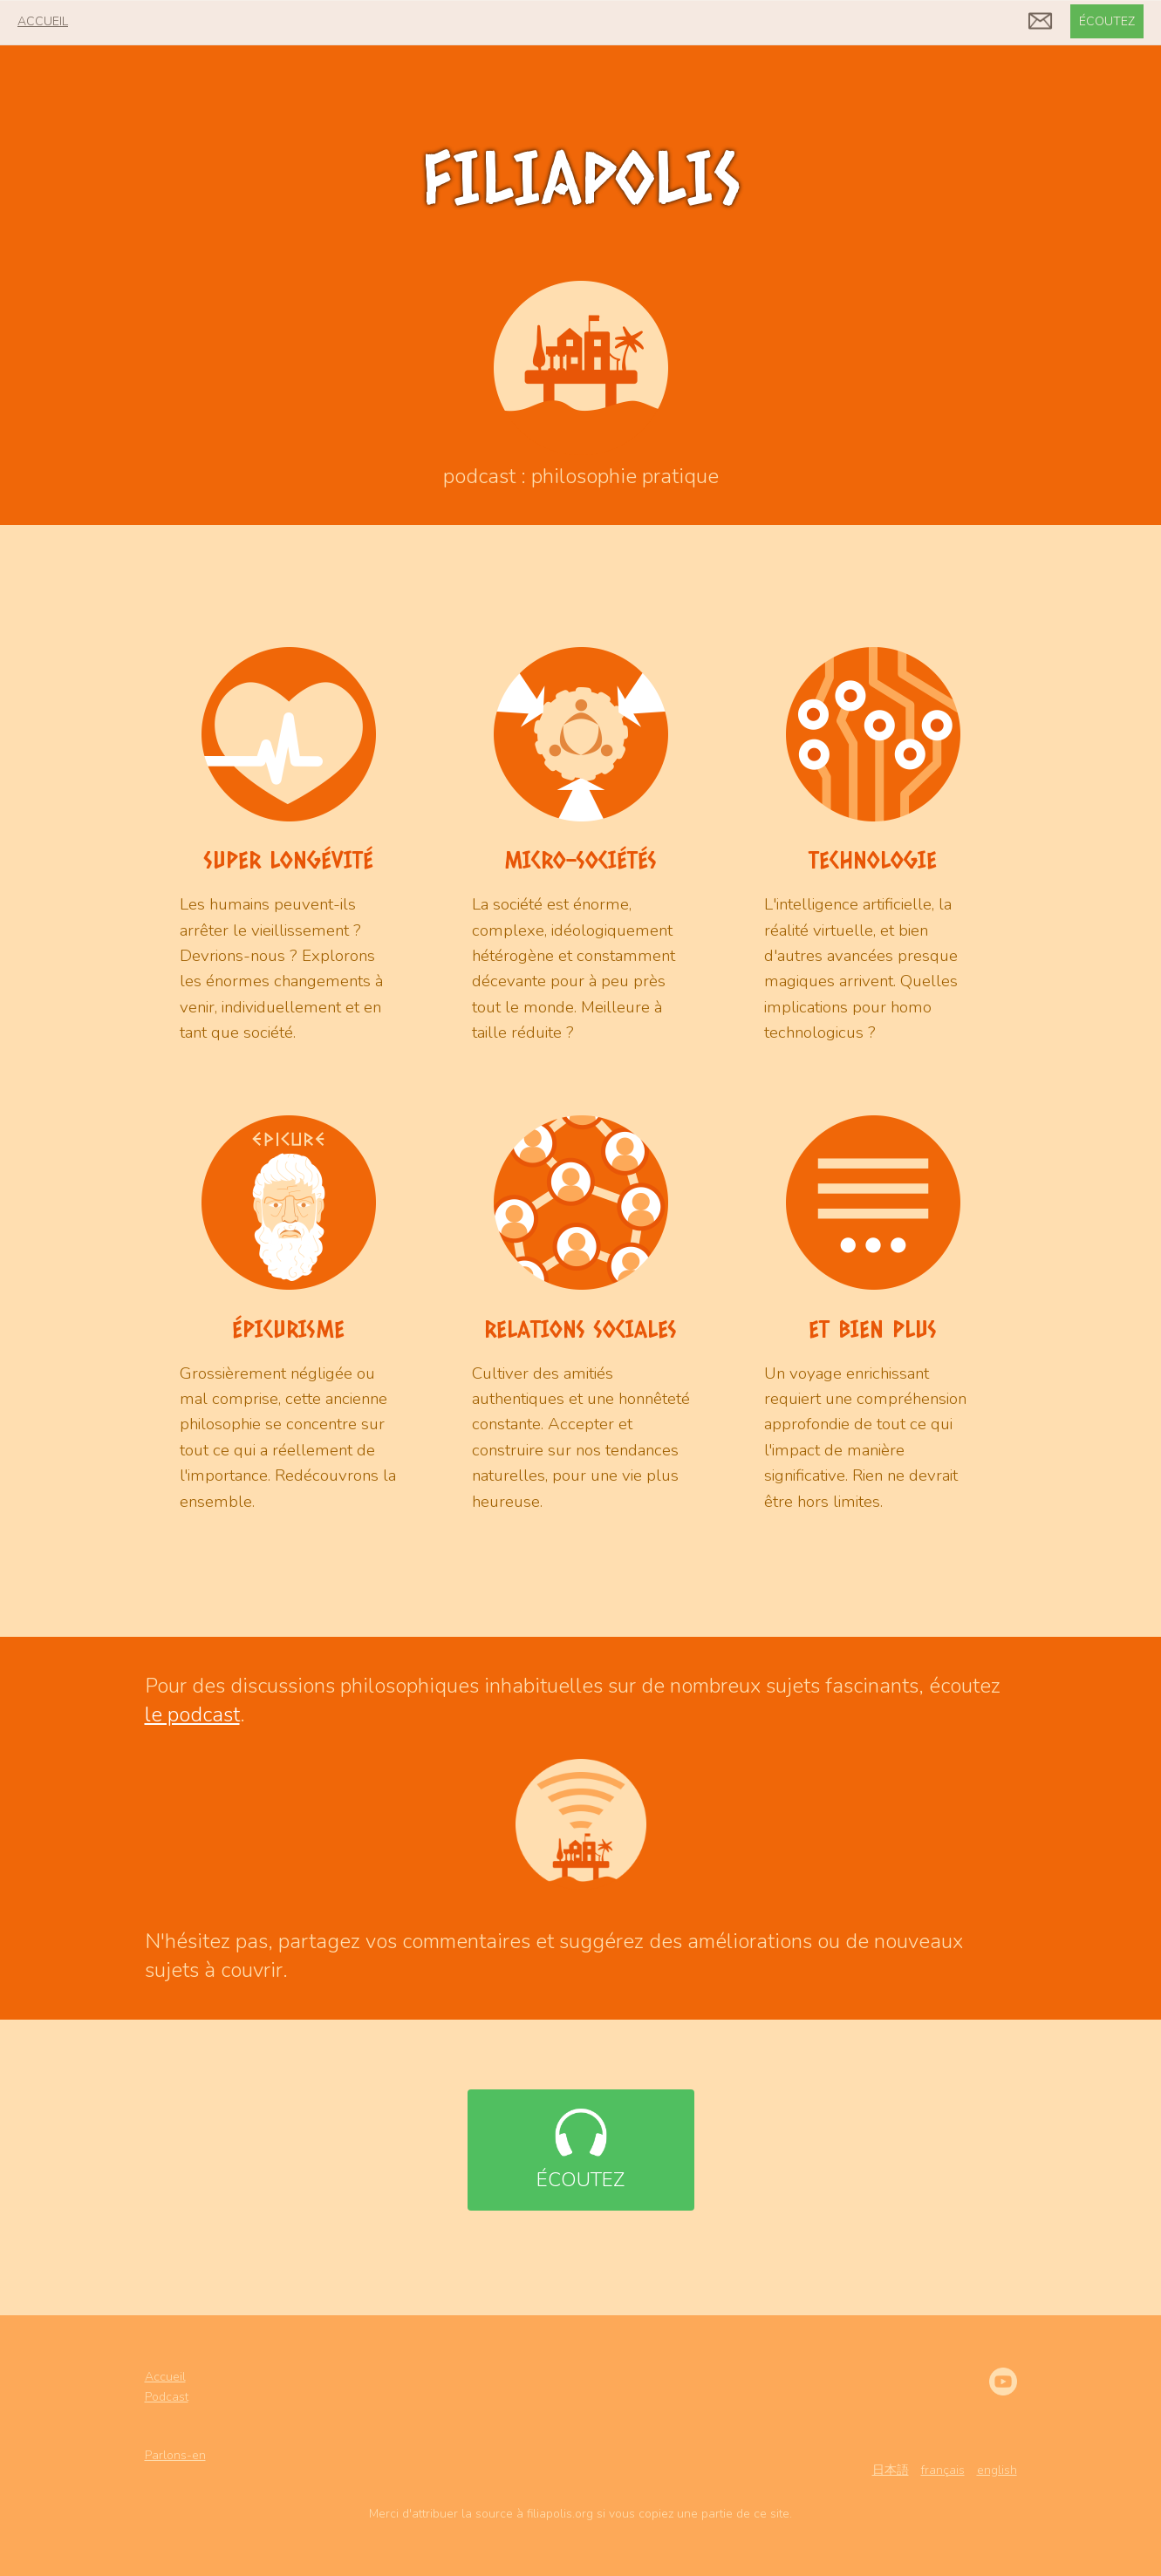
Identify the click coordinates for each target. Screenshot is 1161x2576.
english (997, 2470)
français (943, 2470)
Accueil (165, 2376)
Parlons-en (175, 2455)
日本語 (890, 2470)
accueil (42, 21)
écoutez (1107, 21)
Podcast (166, 2397)
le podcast (192, 1714)
